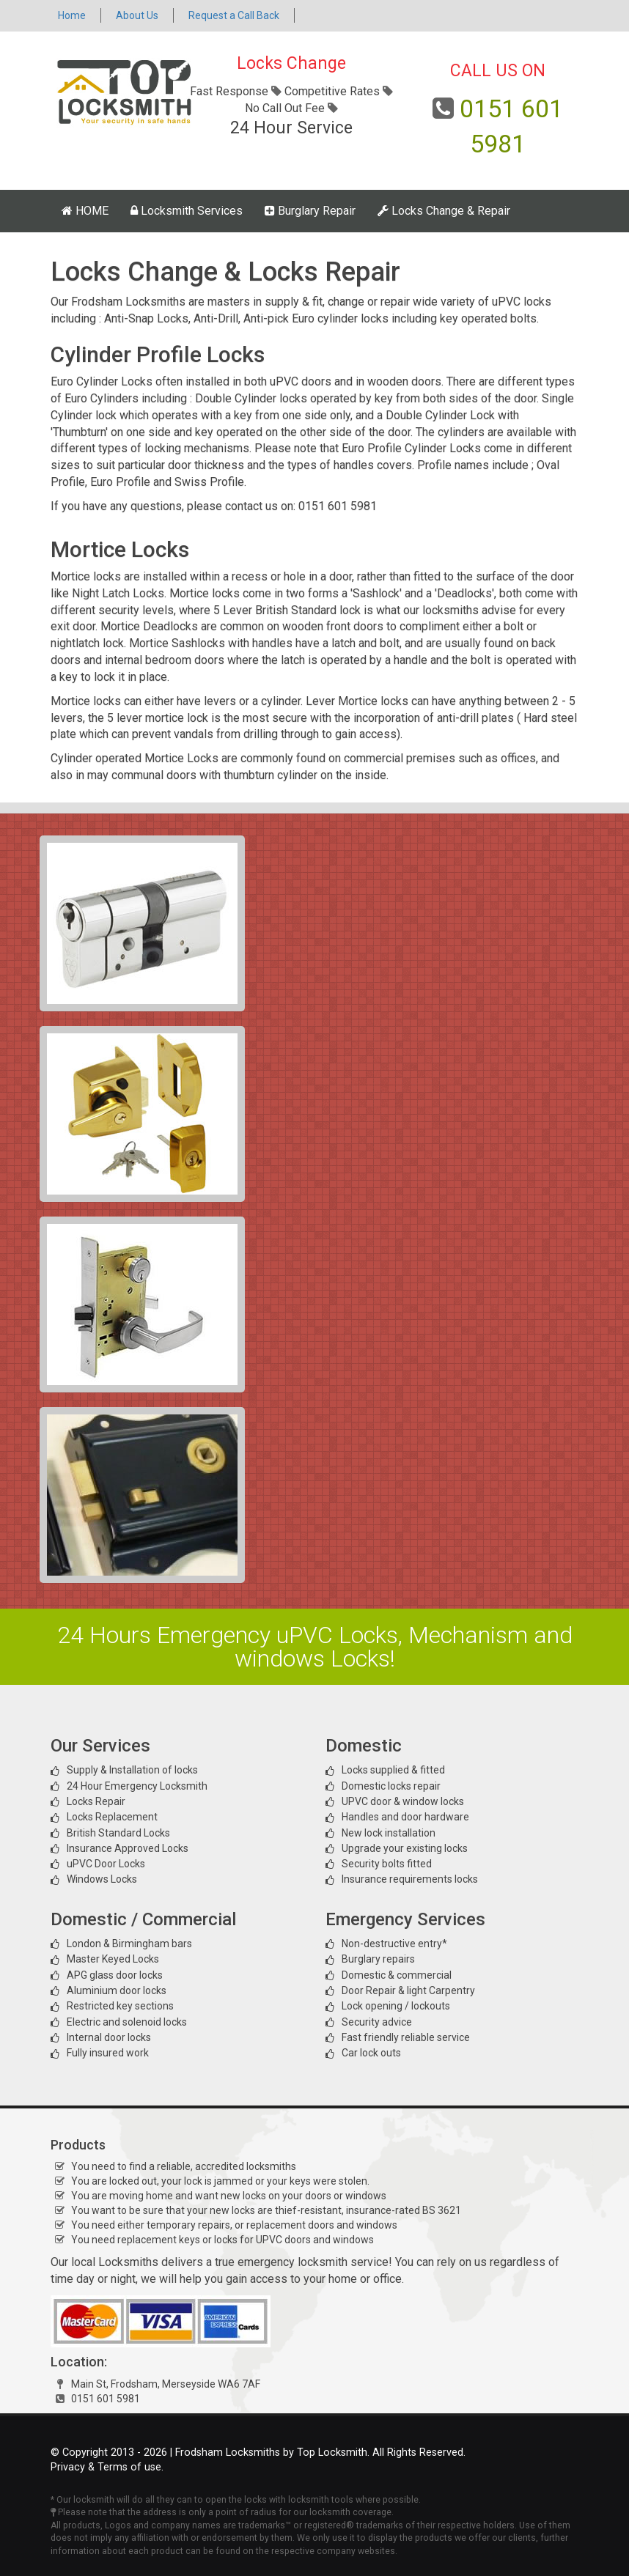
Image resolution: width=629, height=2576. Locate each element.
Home (72, 15)
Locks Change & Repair (444, 211)
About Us (137, 15)
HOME (85, 211)
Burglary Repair (310, 211)
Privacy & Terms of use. (107, 2467)
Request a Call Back (233, 15)
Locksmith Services (186, 211)
